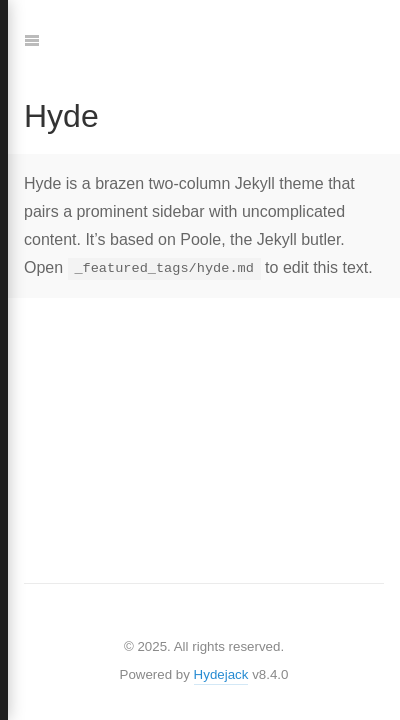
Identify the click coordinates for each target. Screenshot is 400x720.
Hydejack (221, 674)
